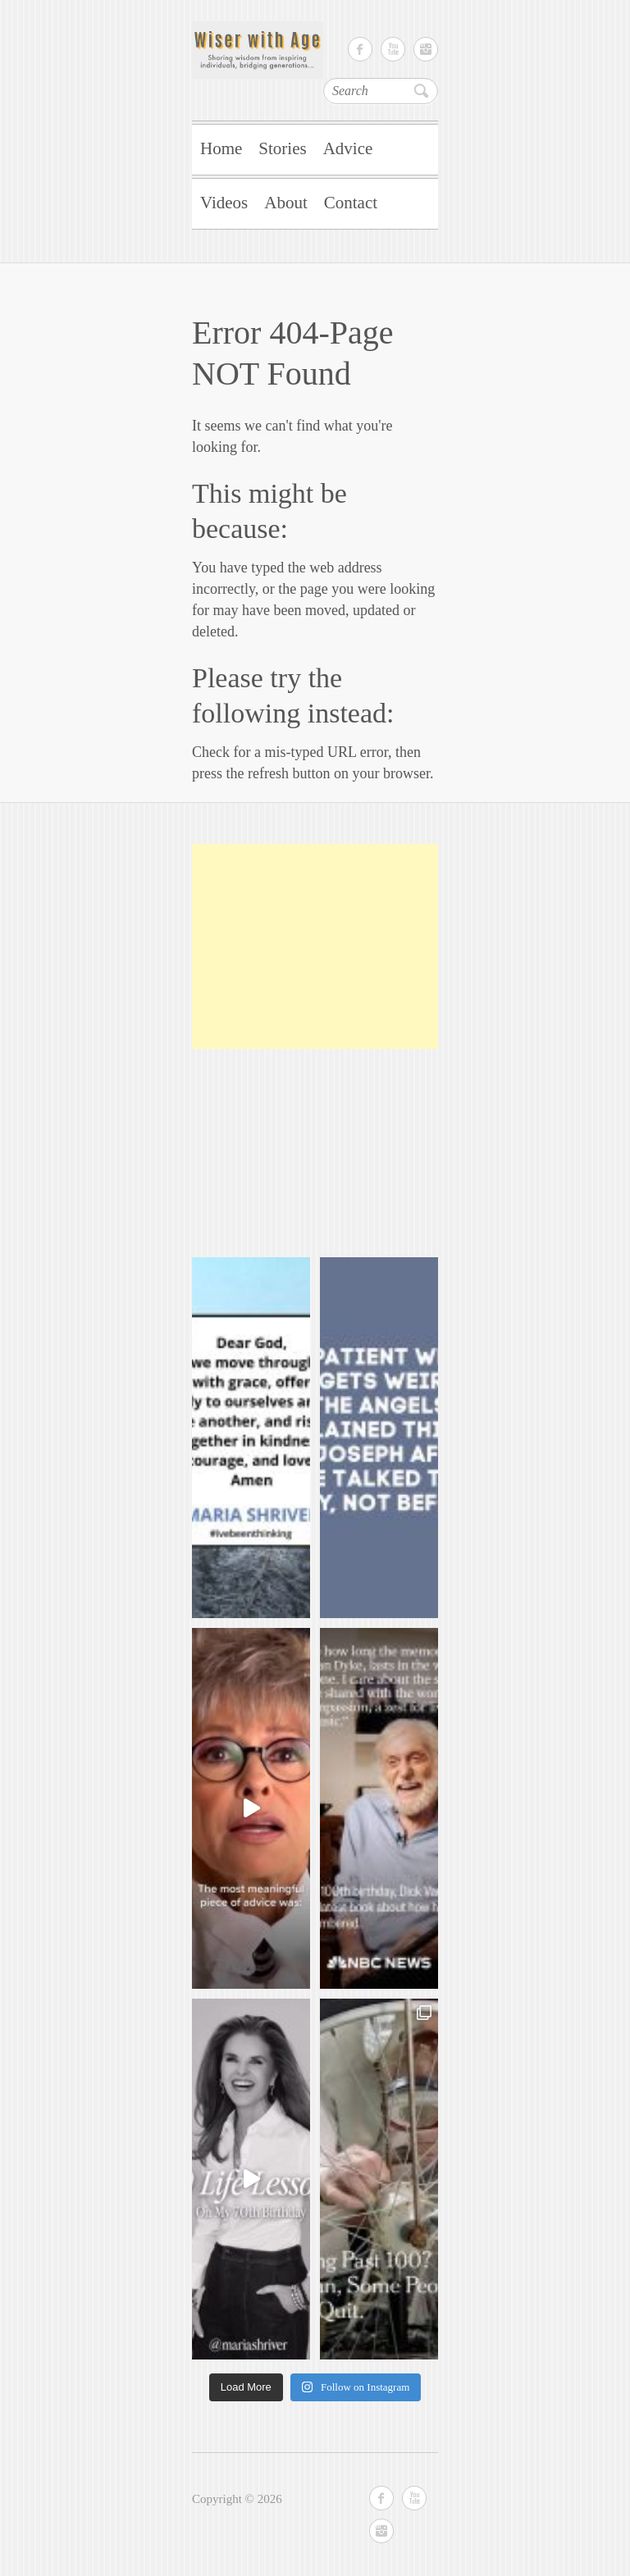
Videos (224, 202)
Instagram (425, 49)
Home (221, 148)
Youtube (393, 49)
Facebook (360, 49)
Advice (348, 148)
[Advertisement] (315, 946)
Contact (350, 202)
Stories (282, 148)
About (286, 202)
